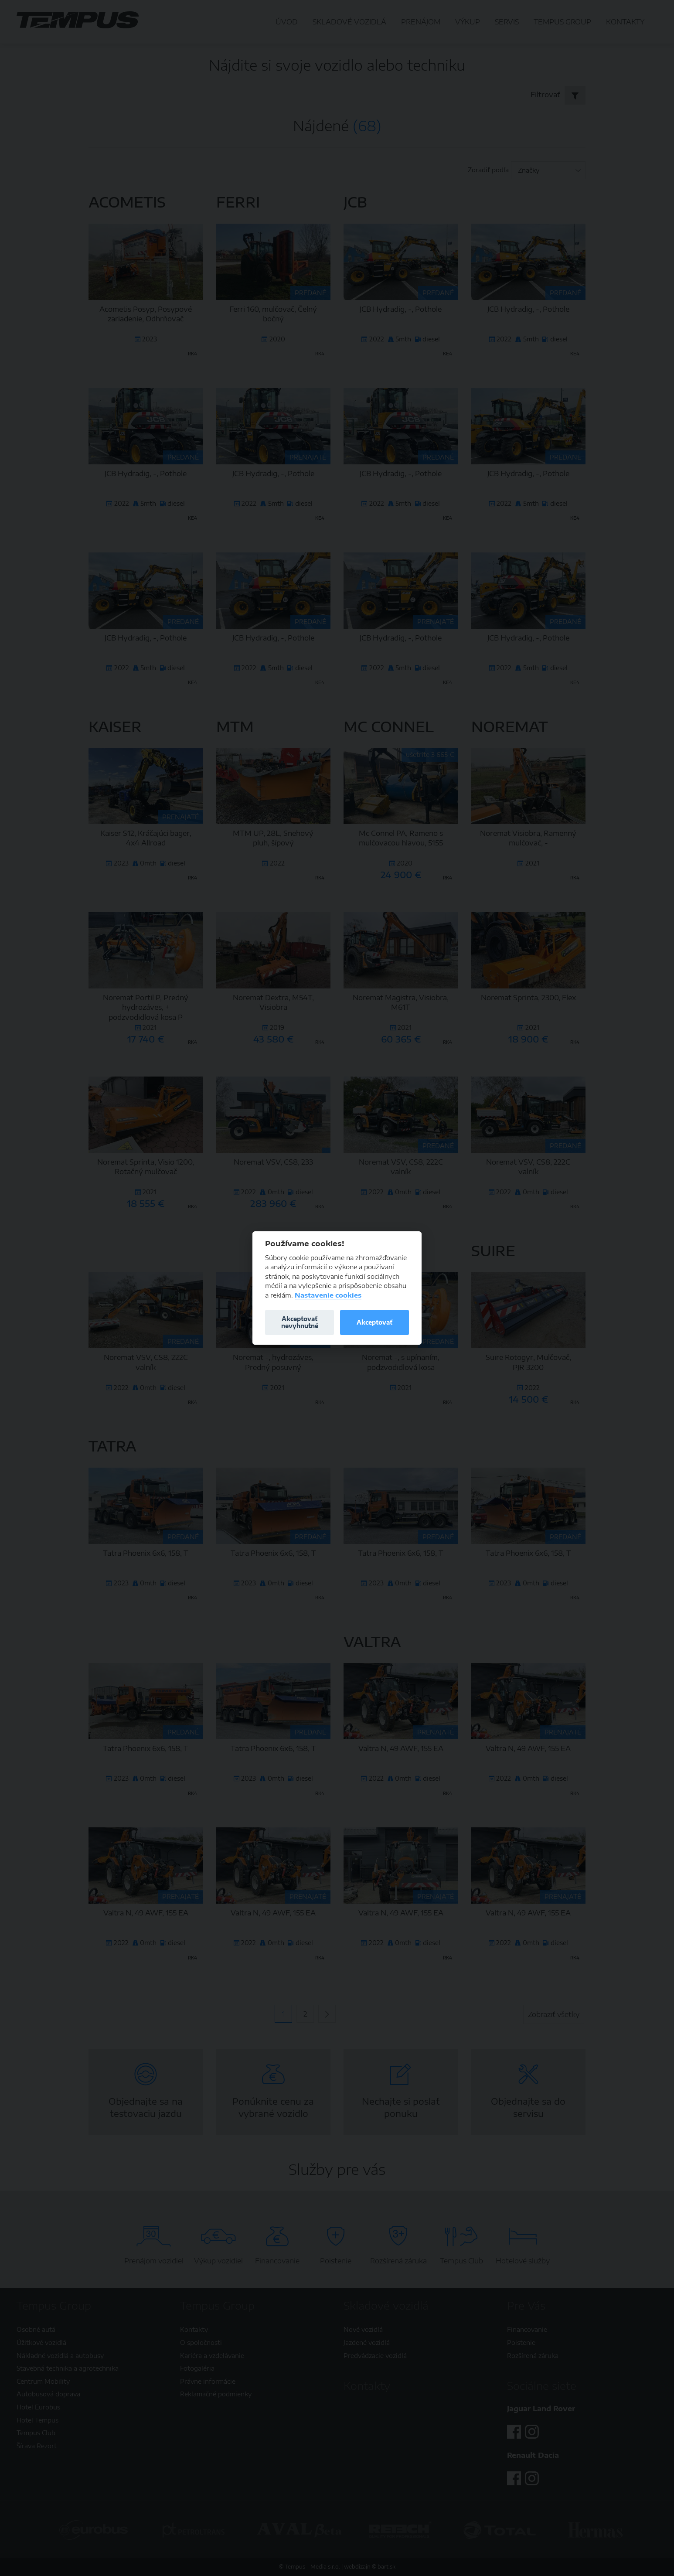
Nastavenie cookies (328, 1295)
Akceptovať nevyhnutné (299, 1322)
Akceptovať (374, 1322)
